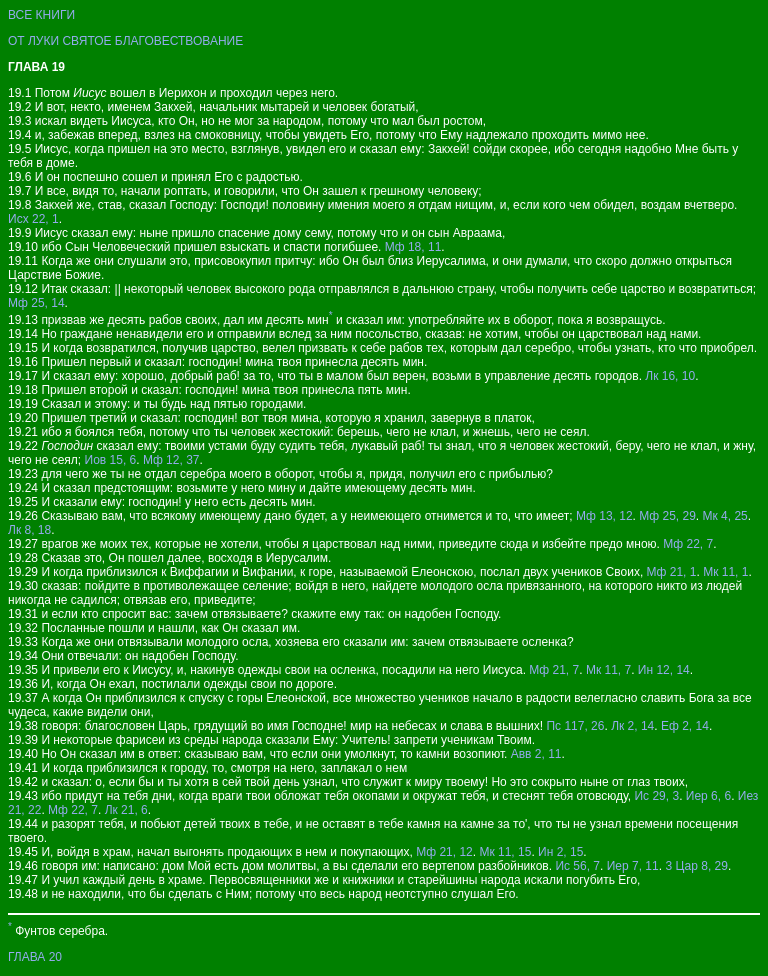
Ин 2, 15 (560, 852)
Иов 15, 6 (111, 460)
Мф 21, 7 (554, 670)
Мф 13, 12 (604, 516)
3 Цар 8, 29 (696, 866)
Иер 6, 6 (708, 796)
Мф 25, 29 (667, 516)
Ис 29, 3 (656, 796)
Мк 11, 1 (725, 572)
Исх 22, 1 (33, 219)
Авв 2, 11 (536, 754)
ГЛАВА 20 (35, 957)
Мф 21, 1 (672, 572)
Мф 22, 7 (688, 544)
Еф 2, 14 (685, 726)
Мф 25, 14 (36, 303)
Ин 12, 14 (664, 670)
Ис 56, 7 (577, 866)
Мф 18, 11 (413, 247)
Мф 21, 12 (444, 852)
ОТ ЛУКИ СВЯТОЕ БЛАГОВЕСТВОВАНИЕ (125, 41)
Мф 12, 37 (171, 460)
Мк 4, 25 (725, 516)
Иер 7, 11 (633, 866)
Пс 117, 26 (575, 726)
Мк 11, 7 (608, 670)
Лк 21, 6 (126, 810)
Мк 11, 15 (505, 852)
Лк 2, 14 (632, 726)
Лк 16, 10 (670, 376)
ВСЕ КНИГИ (41, 15)
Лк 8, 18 (29, 530)
